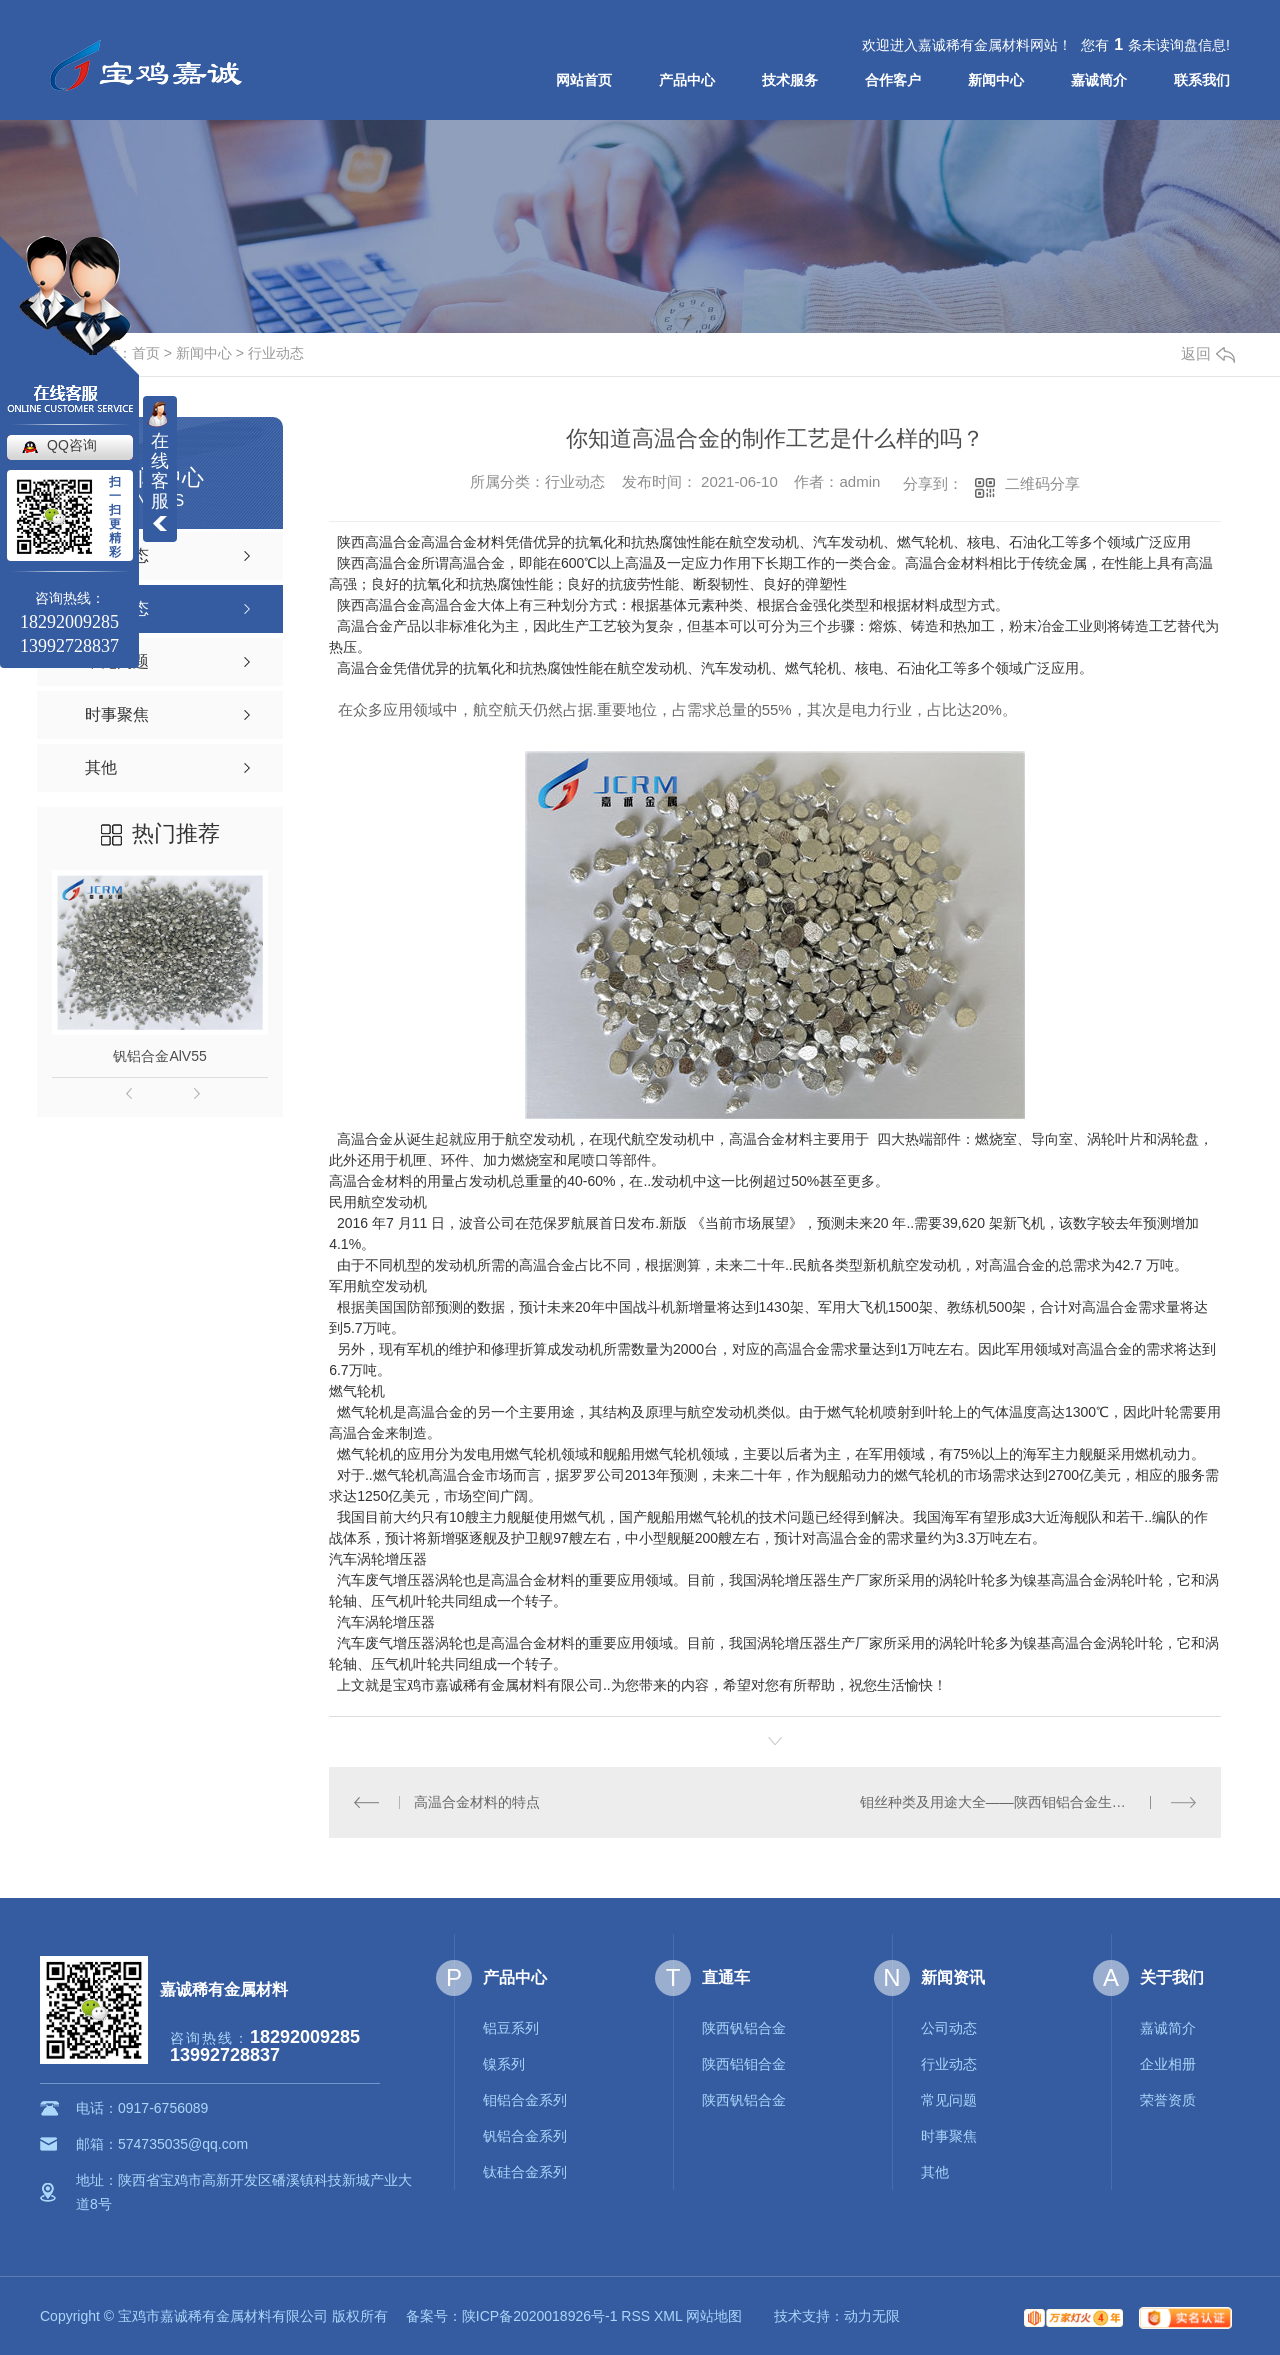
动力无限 (872, 2316)
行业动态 (276, 353)
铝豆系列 (511, 2028)
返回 (1208, 353)
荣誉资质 (1168, 2100)
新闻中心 (996, 80)
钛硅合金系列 (525, 2172)
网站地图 (714, 2316)
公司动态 (949, 2028)
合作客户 (893, 80)
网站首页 (584, 80)
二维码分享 (1042, 483)
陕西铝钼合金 (744, 2064)
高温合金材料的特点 (477, 1802)
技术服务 (790, 80)
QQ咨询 (72, 445)
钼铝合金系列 (525, 2100)
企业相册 (1168, 2064)
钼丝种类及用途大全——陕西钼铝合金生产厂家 (1007, 1802)
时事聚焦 (949, 2136)
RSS (635, 2316)
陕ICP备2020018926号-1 (540, 2316)
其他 (935, 2172)
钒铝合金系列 (525, 2136)
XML (668, 2316)
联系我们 (1202, 80)
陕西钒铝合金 (744, 2028)
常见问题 (949, 2100)
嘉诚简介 (1099, 80)
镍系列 (504, 2064)
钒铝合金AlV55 (159, 1056)
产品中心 (687, 80)
